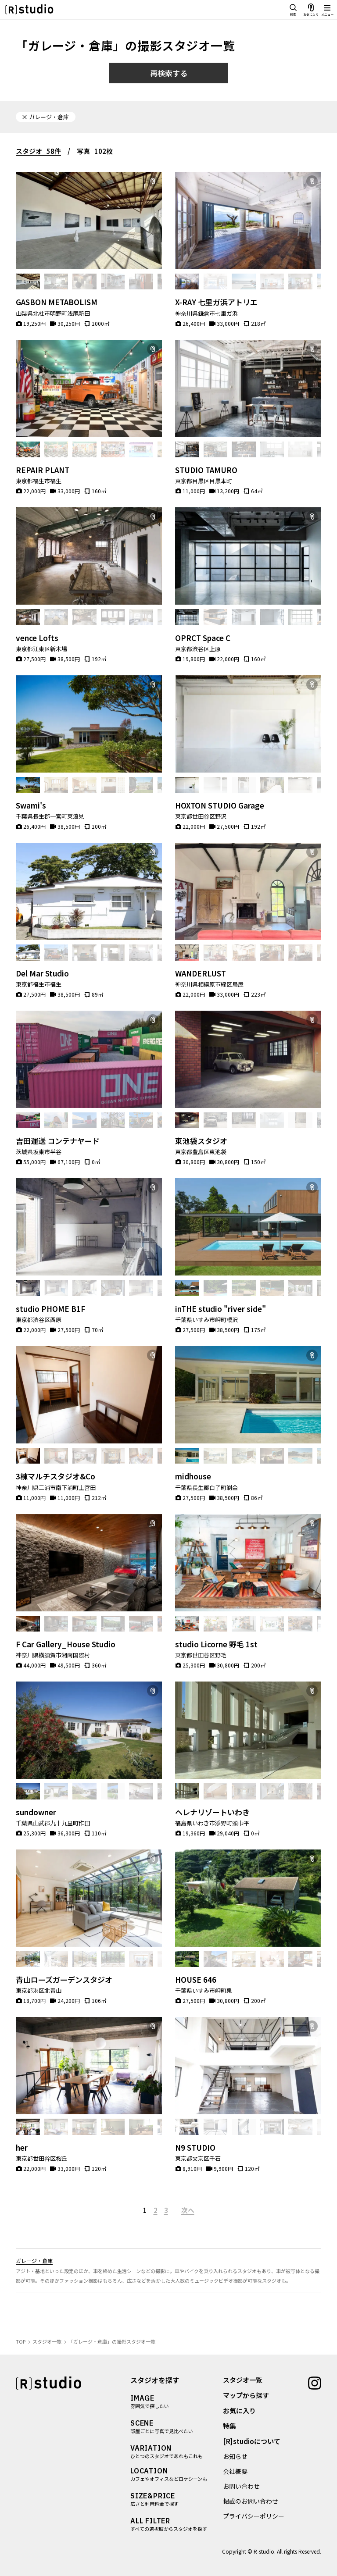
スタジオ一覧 (242, 2379)
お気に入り (239, 2410)
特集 (229, 2425)
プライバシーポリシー (253, 2516)
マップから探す (246, 2395)
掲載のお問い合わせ (250, 2501)
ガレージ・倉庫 (34, 2260)
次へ (187, 2210)
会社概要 (235, 2471)
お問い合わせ (241, 2486)
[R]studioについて (251, 2441)
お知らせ (235, 2456)
